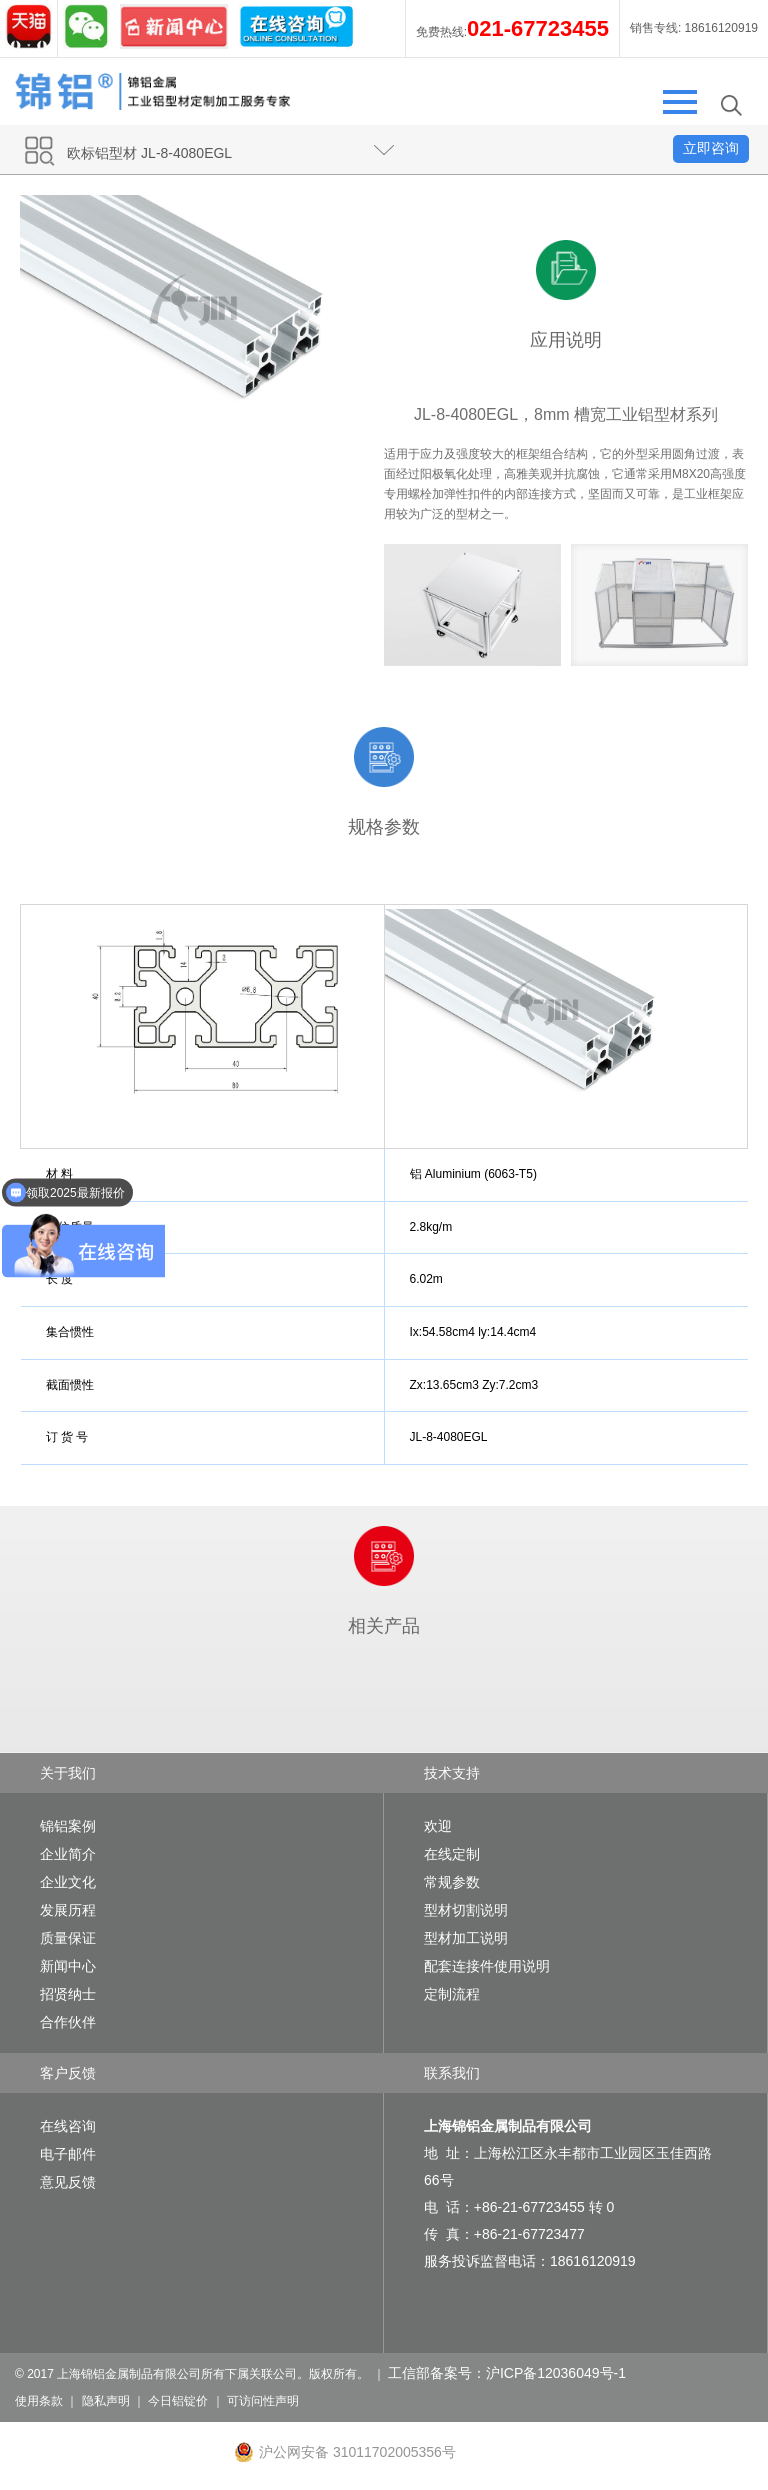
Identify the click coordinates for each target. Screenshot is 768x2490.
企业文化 (68, 1882)
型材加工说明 (466, 1938)
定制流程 (452, 1994)
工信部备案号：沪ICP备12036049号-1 (507, 2373)
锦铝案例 (68, 1826)
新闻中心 (68, 1966)
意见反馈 (68, 2182)
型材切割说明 (466, 1910)
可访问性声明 (263, 2401)
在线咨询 (68, 2126)
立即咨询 (711, 148)
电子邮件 (68, 2154)
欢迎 (438, 1826)
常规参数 (452, 1882)
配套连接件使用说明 (487, 1966)
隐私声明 (106, 2401)
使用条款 (39, 2401)
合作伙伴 (68, 2022)
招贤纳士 (68, 1994)
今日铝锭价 (178, 2401)
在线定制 (452, 1854)
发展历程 (68, 1910)
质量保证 (68, 1938)
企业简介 (68, 1854)
